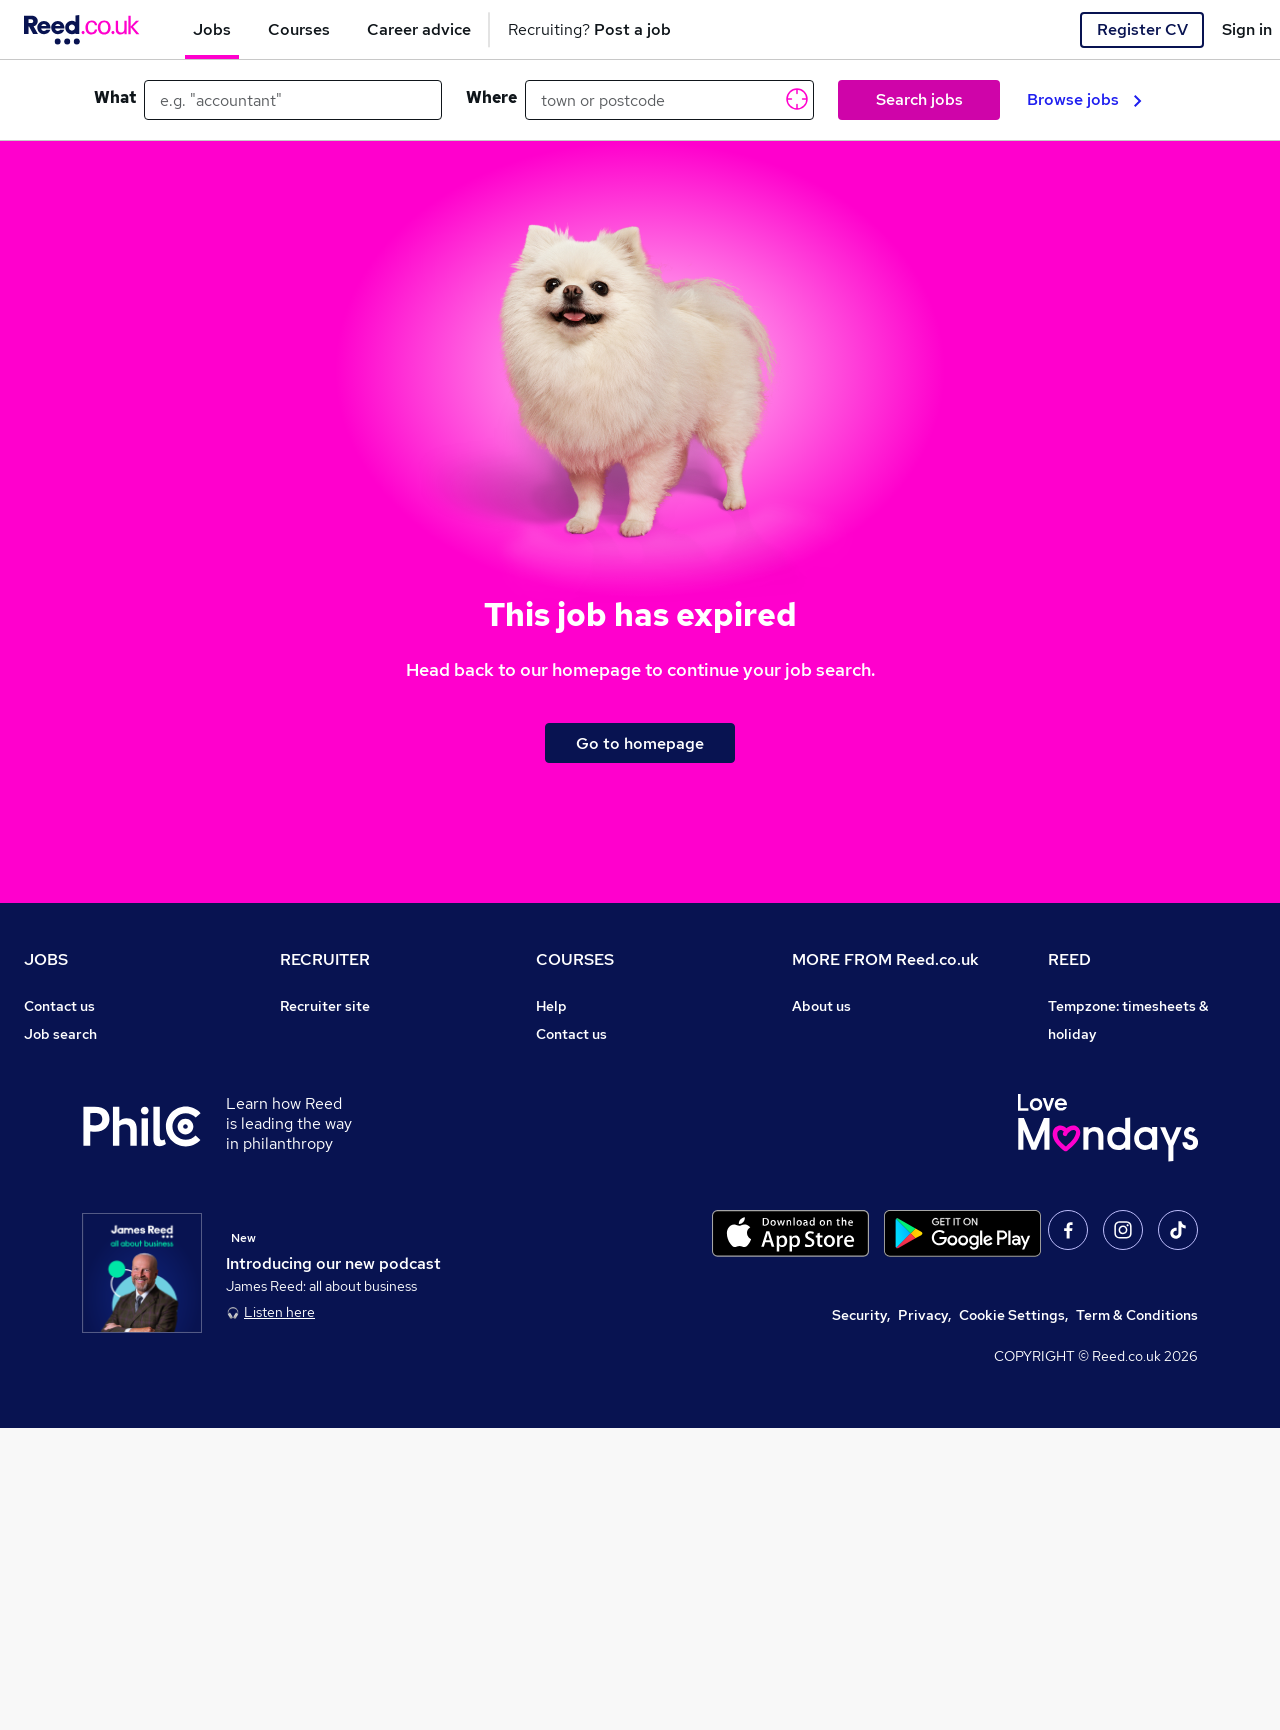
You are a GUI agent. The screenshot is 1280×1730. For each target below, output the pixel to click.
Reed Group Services (1117, 1090)
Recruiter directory (87, 1062)
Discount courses (592, 1118)
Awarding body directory (618, 1174)
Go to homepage (640, 743)
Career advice (70, 1202)
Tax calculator (70, 1230)
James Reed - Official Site (1134, 1230)
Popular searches (81, 1174)
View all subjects (591, 1090)
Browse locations (80, 1146)
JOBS (46, 959)
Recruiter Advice (335, 1118)
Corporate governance (867, 1090)
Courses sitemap (591, 1258)
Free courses (578, 1146)
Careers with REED (1110, 1202)
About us (821, 1006)
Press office (832, 1062)
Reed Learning (1096, 1146)
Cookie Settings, (1013, 1617)
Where (491, 97)
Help (39, 1286)
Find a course (580, 1062)
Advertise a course (598, 1230)
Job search (60, 1034)
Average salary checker (101, 1258)
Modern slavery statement (879, 1118)
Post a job (313, 1034)
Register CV (1142, 29)
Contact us (59, 1006)
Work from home (78, 1090)
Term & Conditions (1137, 1617)
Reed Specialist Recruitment (1142, 1118)
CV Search (314, 1062)
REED (1069, 959)
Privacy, (924, 1617)
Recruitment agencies (352, 1090)
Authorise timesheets (1119, 1062)
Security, (861, 1617)
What (115, 97)
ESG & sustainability (1116, 1314)
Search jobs (919, 99)
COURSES (575, 959)
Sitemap (52, 1342)
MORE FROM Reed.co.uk (885, 959)
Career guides (583, 1202)
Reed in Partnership (1114, 1174)
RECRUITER (325, 959)
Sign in (1247, 29)
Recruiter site (325, 1006)
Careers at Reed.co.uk (864, 1034)
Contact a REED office (97, 1314)
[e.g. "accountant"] (293, 100)
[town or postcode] (669, 100)
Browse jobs (1084, 99)
